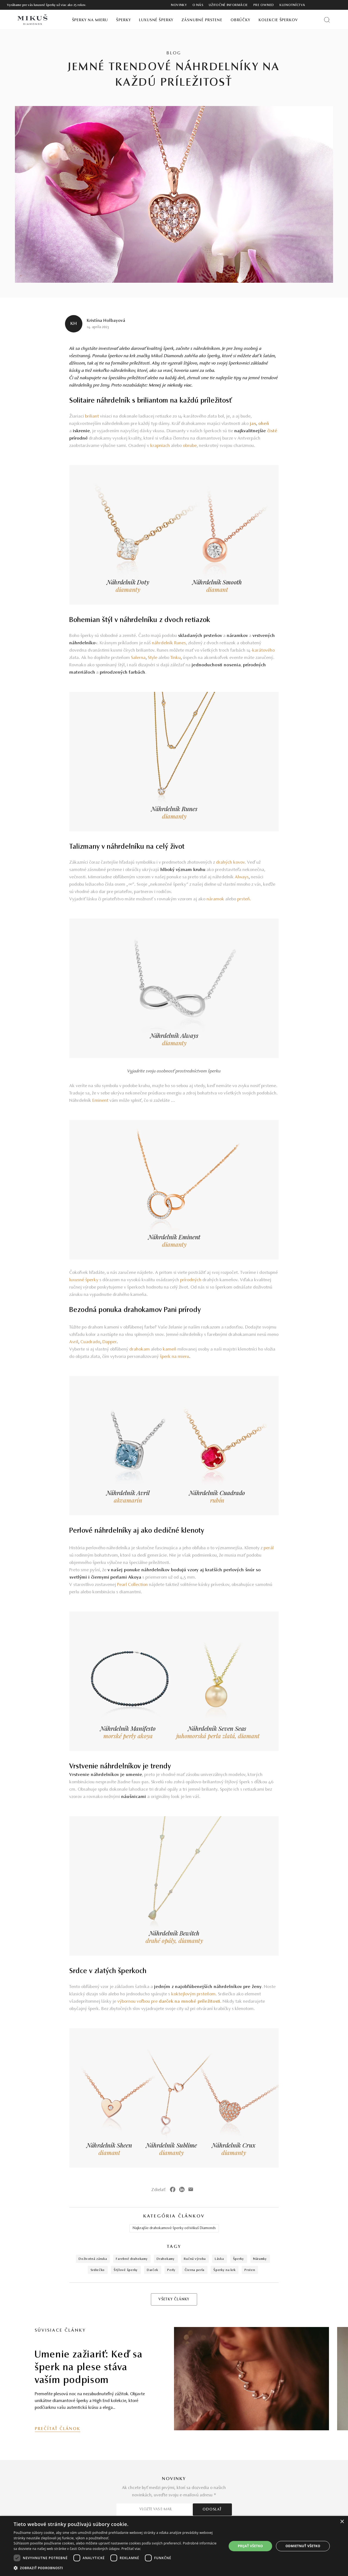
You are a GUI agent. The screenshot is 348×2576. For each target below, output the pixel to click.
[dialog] (174, 2546)
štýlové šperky (126, 2270)
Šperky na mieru (90, 20)
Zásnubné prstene (202, 20)
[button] (117, 2568)
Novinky (179, 5)
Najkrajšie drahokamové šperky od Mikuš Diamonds (174, 2228)
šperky (238, 2259)
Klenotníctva (292, 5)
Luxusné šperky (156, 20)
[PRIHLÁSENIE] (328, 5)
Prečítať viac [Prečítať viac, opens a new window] (131, 2548)
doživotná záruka (93, 2259)
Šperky (123, 20)
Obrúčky (240, 20)
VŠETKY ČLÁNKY (174, 2299)
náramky (260, 2259)
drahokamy (166, 2259)
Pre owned (263, 5)
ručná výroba (195, 2259)
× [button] (342, 2522)
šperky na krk (224, 2270)
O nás (198, 5)
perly (171, 2270)
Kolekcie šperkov (278, 20)
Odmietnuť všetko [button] (302, 2546)
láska (219, 2259)
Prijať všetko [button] (250, 2546)
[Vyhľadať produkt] (326, 20)
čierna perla (194, 2270)
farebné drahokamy (132, 2259)
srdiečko (98, 2270)
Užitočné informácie (228, 5)
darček (152, 2270)
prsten (249, 2270)
